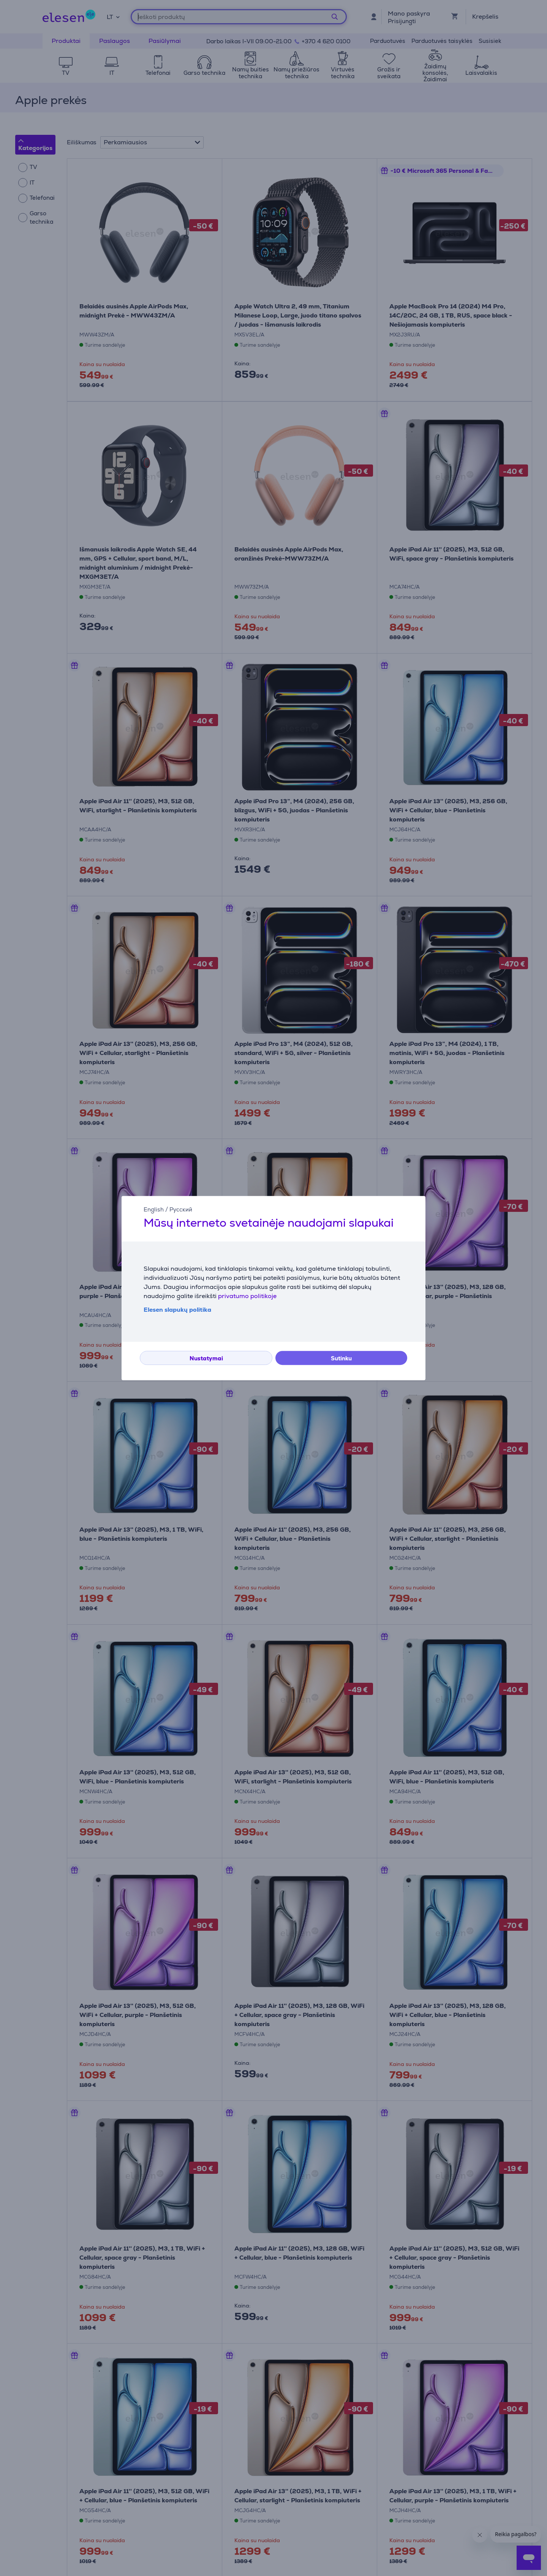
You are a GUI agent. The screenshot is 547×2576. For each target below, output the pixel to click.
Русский (180, 1209)
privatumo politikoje (247, 1296)
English (154, 1209)
